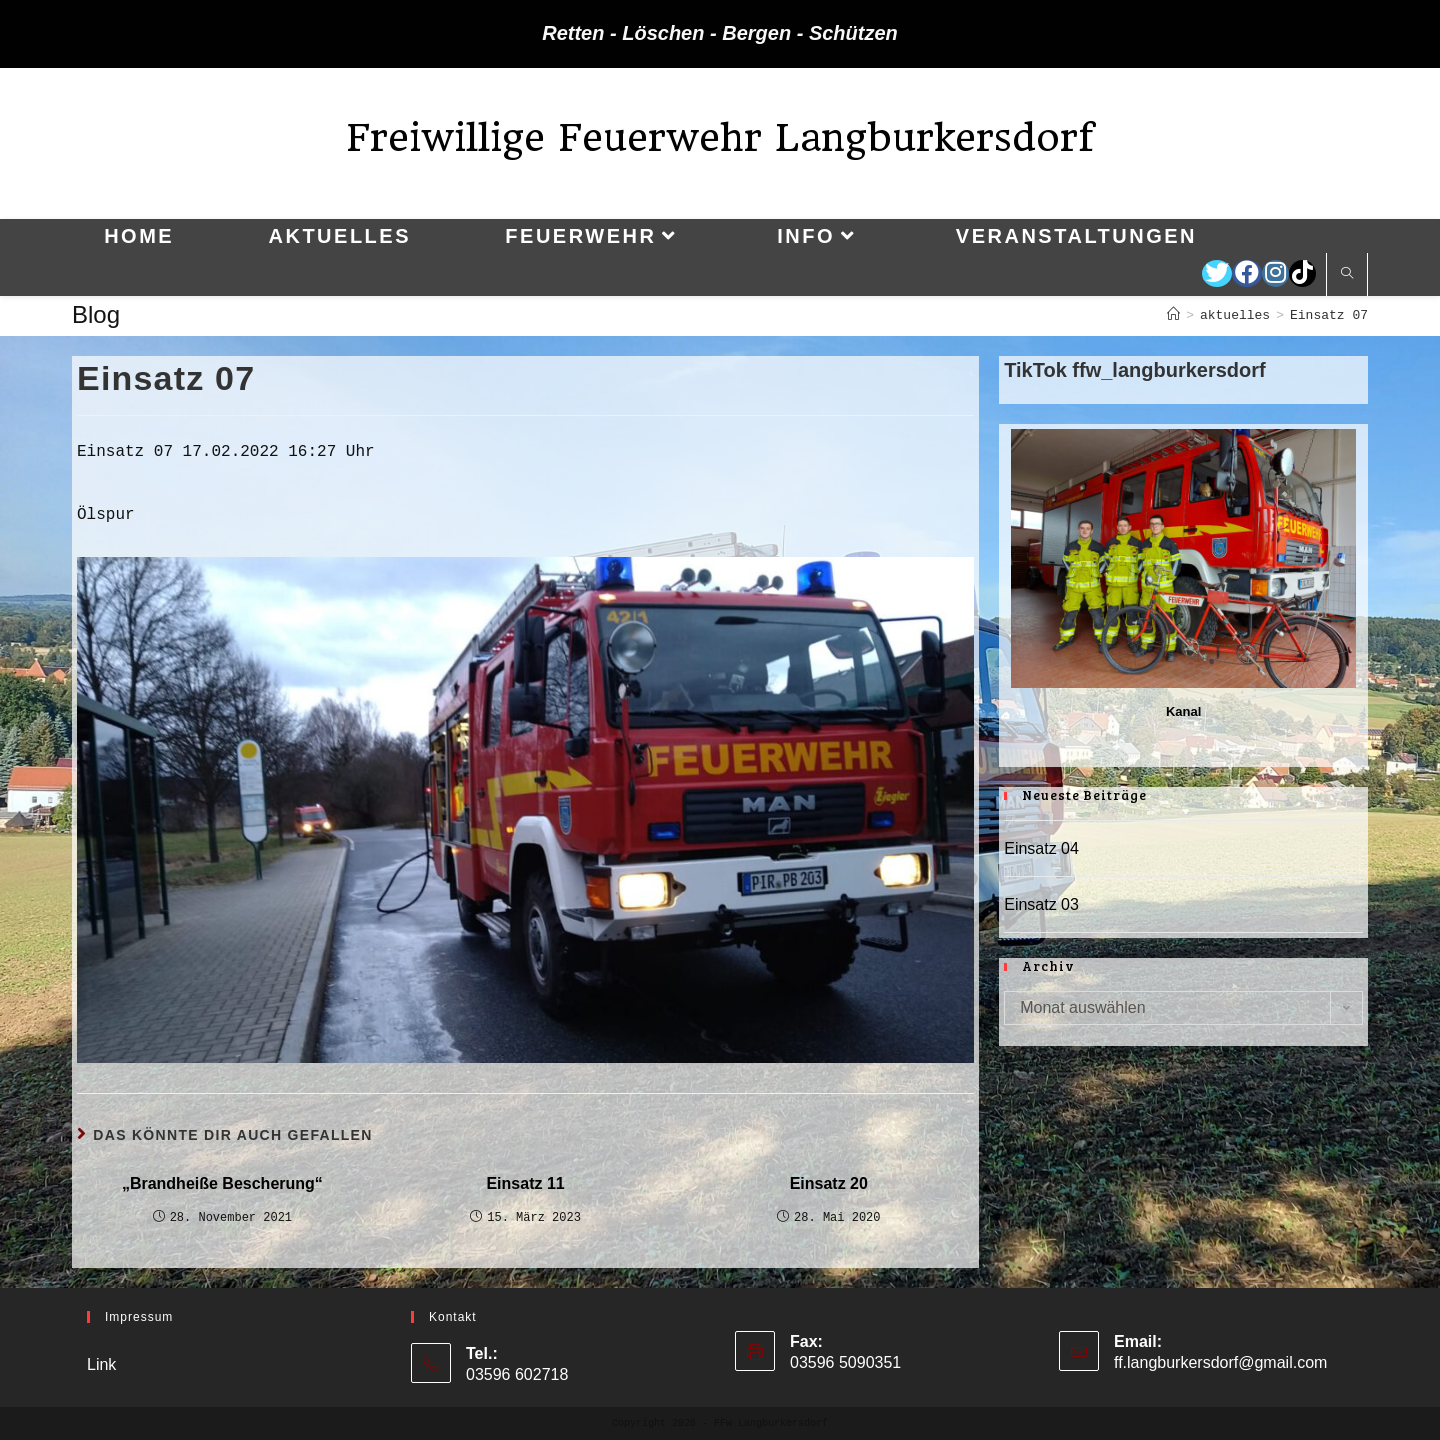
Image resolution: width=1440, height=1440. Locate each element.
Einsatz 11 (525, 1183)
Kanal (1183, 711)
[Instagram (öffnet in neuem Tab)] (1275, 273)
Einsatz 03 (1041, 904)
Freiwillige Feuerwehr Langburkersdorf (720, 137)
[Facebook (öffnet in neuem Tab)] (1247, 273)
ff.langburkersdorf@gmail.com (1220, 1362)
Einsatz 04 (1041, 848)
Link (101, 1364)
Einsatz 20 (829, 1183)
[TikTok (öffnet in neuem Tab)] (1302, 273)
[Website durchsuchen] (1347, 275)
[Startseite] (1173, 315)
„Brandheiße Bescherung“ (222, 1183)
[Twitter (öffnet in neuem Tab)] (1217, 273)
